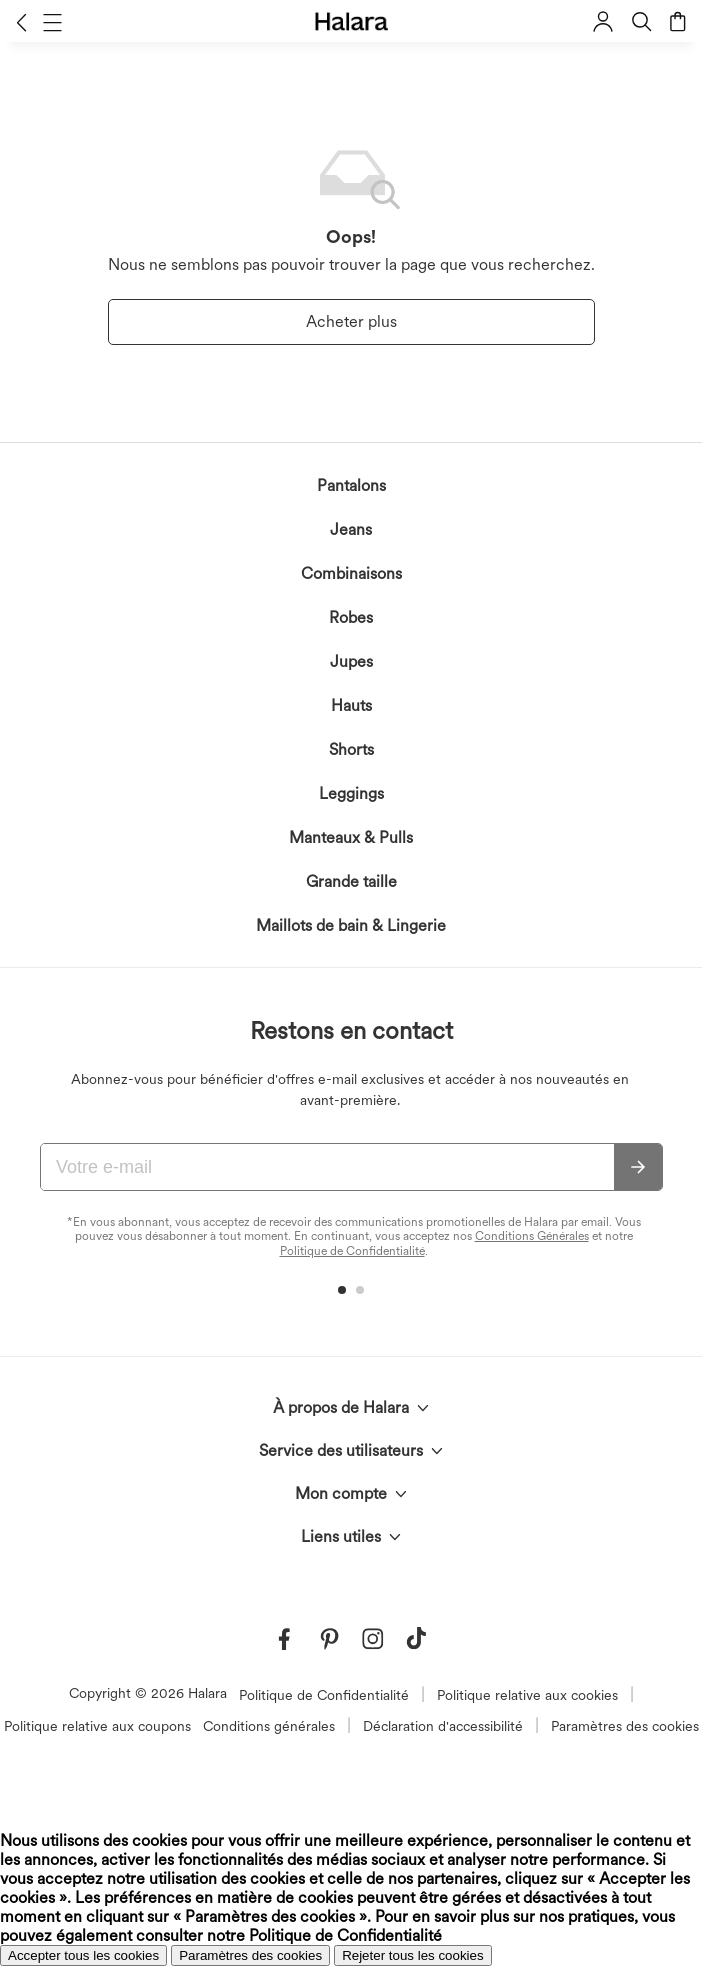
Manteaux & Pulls (351, 837)
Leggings (351, 793)
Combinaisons (351, 573)
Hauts (351, 705)
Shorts (351, 749)
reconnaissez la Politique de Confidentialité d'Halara (318, 1752)
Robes (351, 617)
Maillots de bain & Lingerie (351, 925)
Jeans (351, 529)
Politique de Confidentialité (352, 1251)
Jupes (351, 661)
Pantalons (351, 485)
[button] (21, 22)
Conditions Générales (532, 1236)
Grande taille (351, 881)
